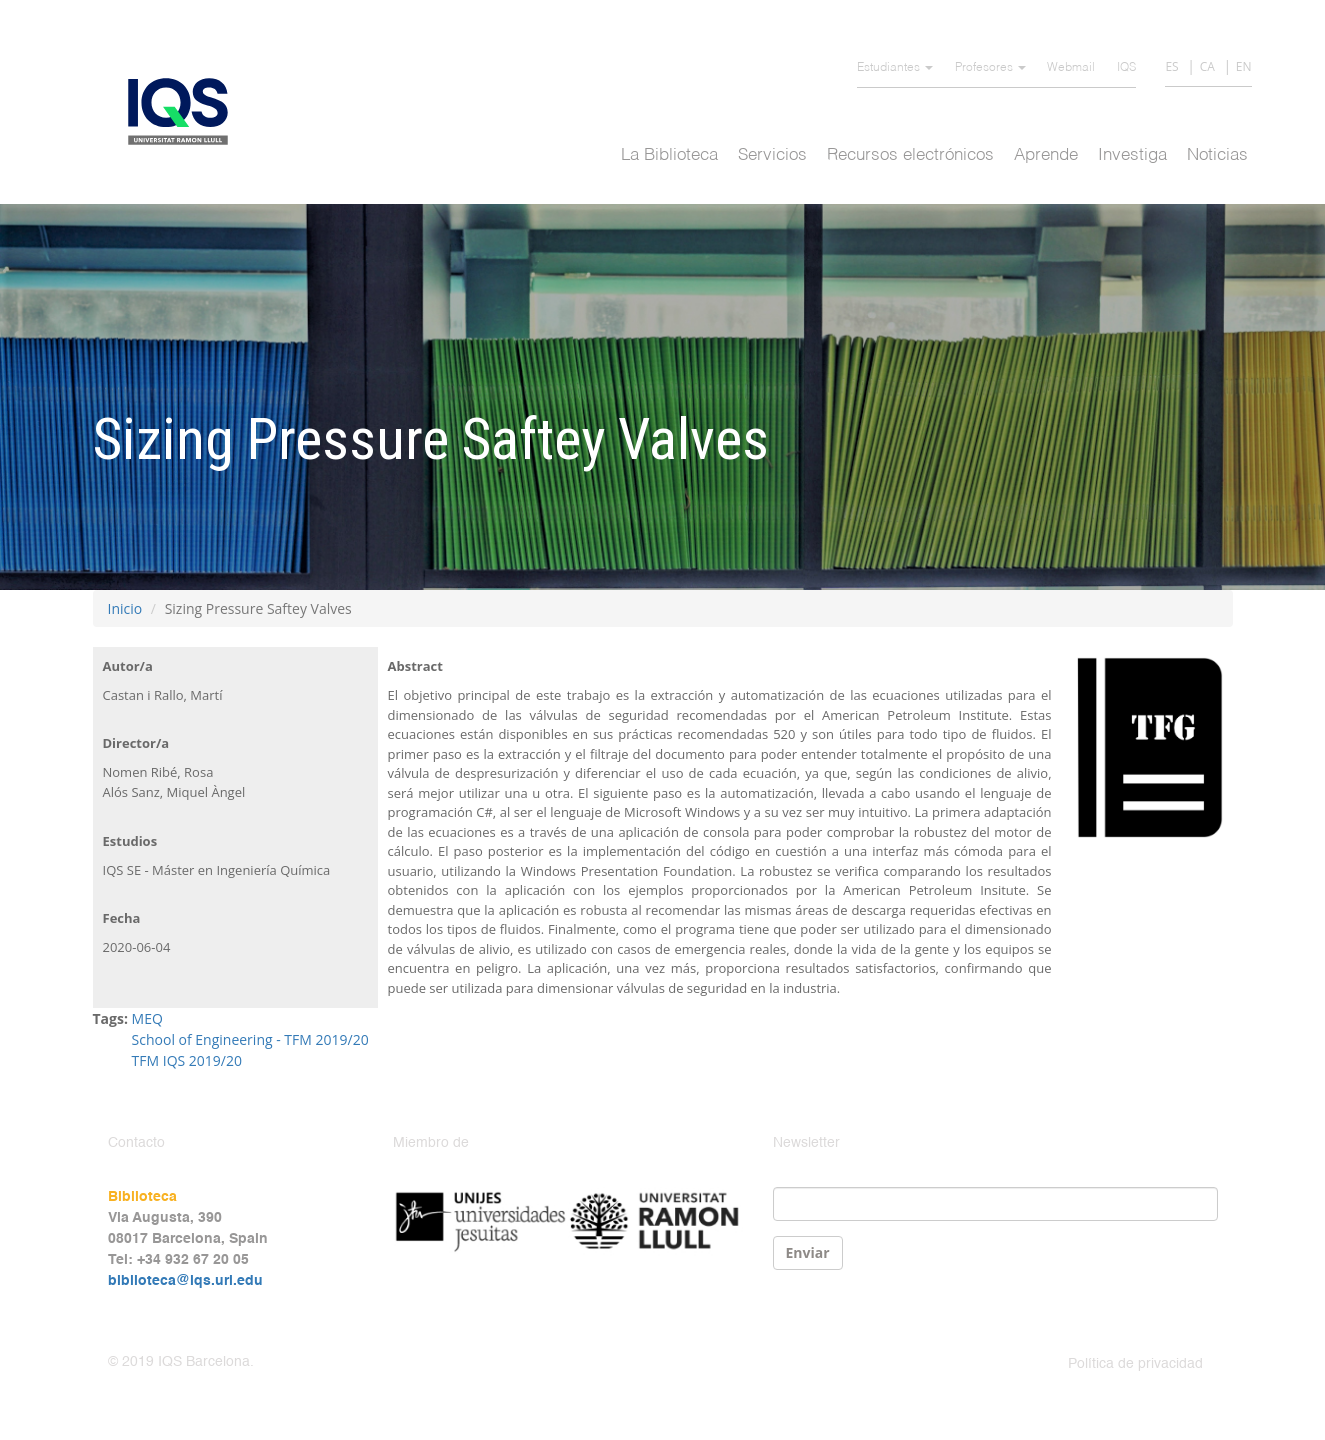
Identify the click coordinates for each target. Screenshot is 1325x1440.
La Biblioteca (669, 155)
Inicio (125, 608)
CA (1207, 66)
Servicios (772, 155)
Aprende (1046, 155)
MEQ (147, 1018)
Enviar (808, 1252)
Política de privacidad (1135, 1364)
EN (1244, 66)
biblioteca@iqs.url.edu (185, 1281)
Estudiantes (895, 68)
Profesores (990, 68)
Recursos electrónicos (910, 155)
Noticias (1217, 155)
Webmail (1071, 68)
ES (1171, 66)
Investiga (1132, 155)
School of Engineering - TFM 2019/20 (250, 1039)
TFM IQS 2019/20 (187, 1060)
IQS (1126, 68)
